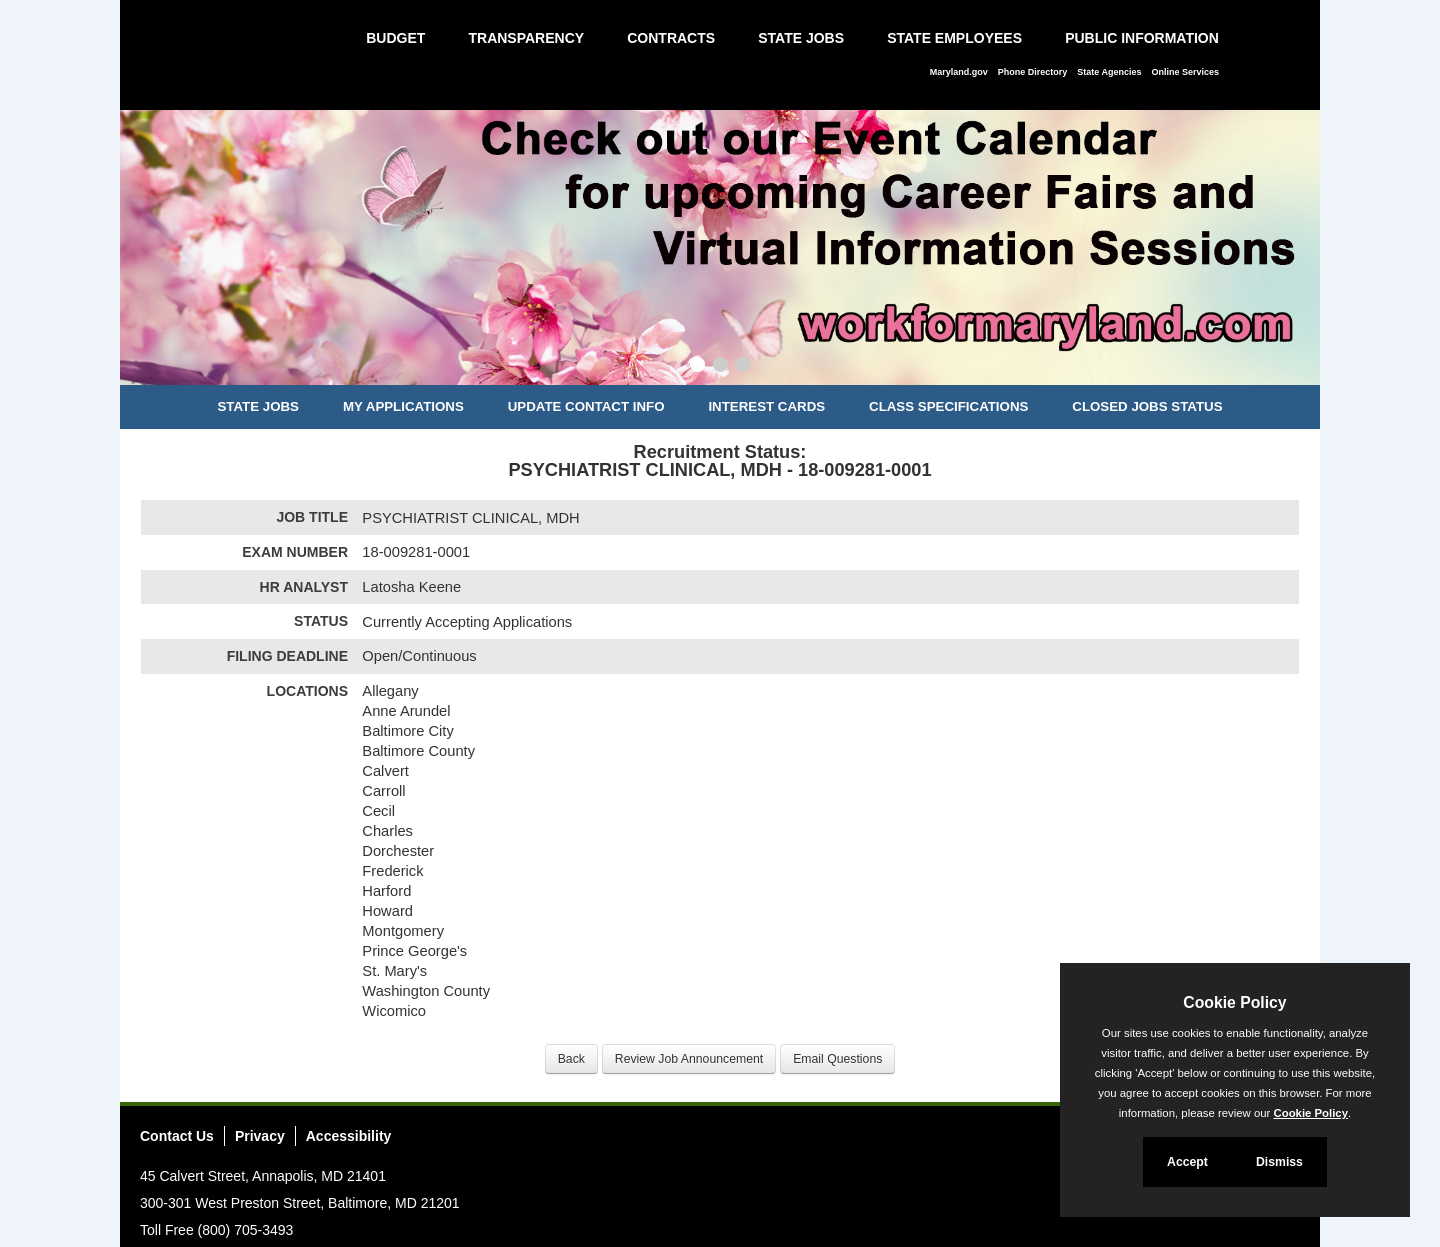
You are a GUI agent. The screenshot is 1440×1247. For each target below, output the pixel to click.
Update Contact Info (586, 406)
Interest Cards (766, 406)
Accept (1187, 1162)
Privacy (260, 1136)
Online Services (1185, 72)
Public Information (1142, 38)
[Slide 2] (720, 367)
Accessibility (349, 1136)
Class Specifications (948, 406)
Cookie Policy (1234, 1002)
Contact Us (177, 1136)
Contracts (671, 38)
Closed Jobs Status (1147, 406)
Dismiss (1279, 1162)
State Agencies (1109, 72)
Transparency (526, 38)
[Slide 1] (697, 367)
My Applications (403, 406)
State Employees (954, 38)
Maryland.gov (959, 72)
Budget (395, 38)
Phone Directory (1033, 72)
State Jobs (801, 38)
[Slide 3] (742, 367)
